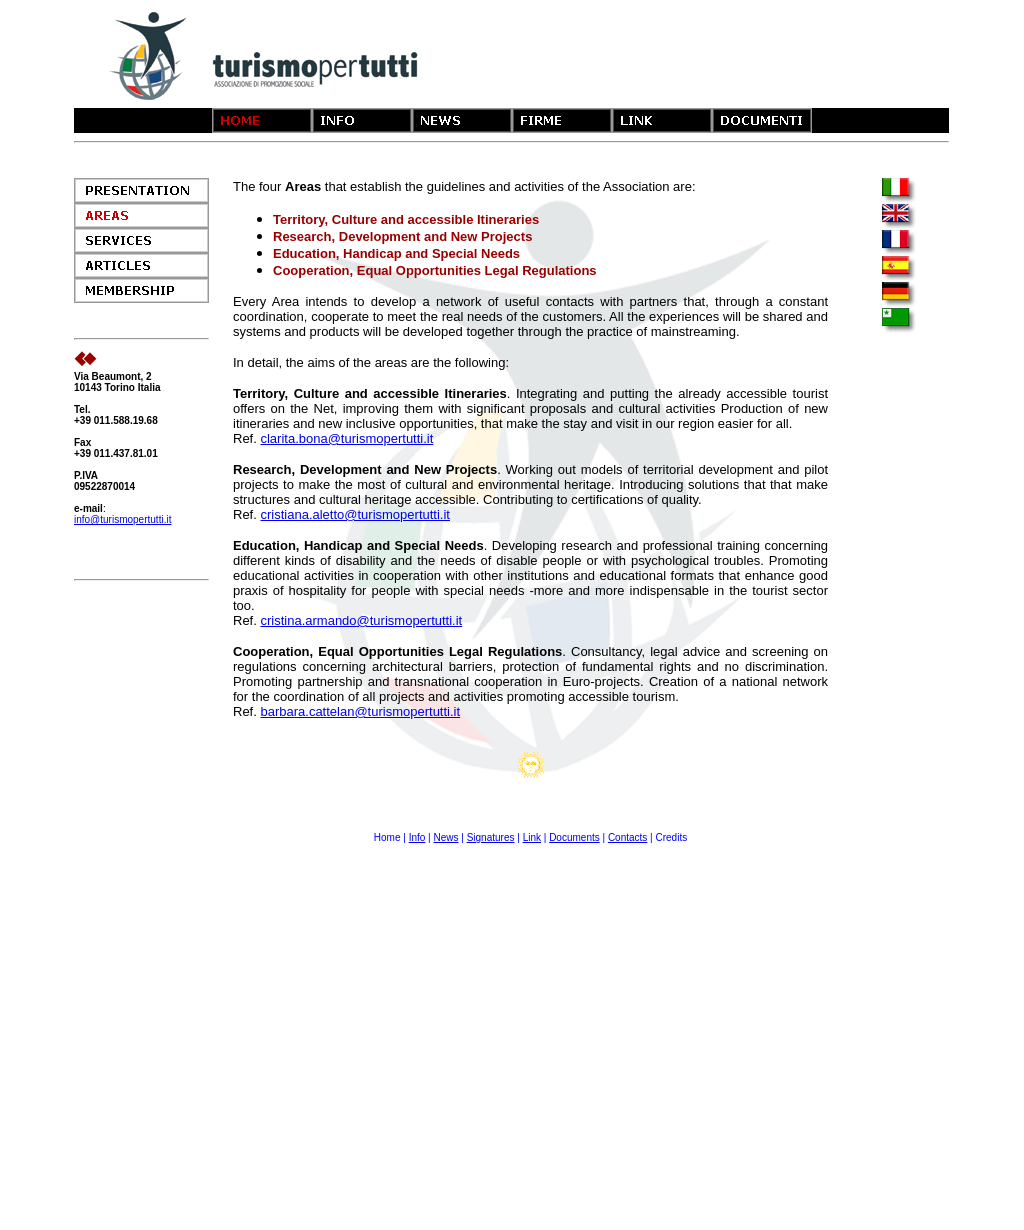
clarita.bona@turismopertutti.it (346, 438)
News (445, 837)
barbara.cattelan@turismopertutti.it (360, 711)
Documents (574, 837)
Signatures (491, 837)
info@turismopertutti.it (122, 519)
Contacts (627, 837)
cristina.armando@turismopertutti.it (361, 620)
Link (532, 837)
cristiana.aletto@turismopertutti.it (355, 514)
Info (417, 837)
